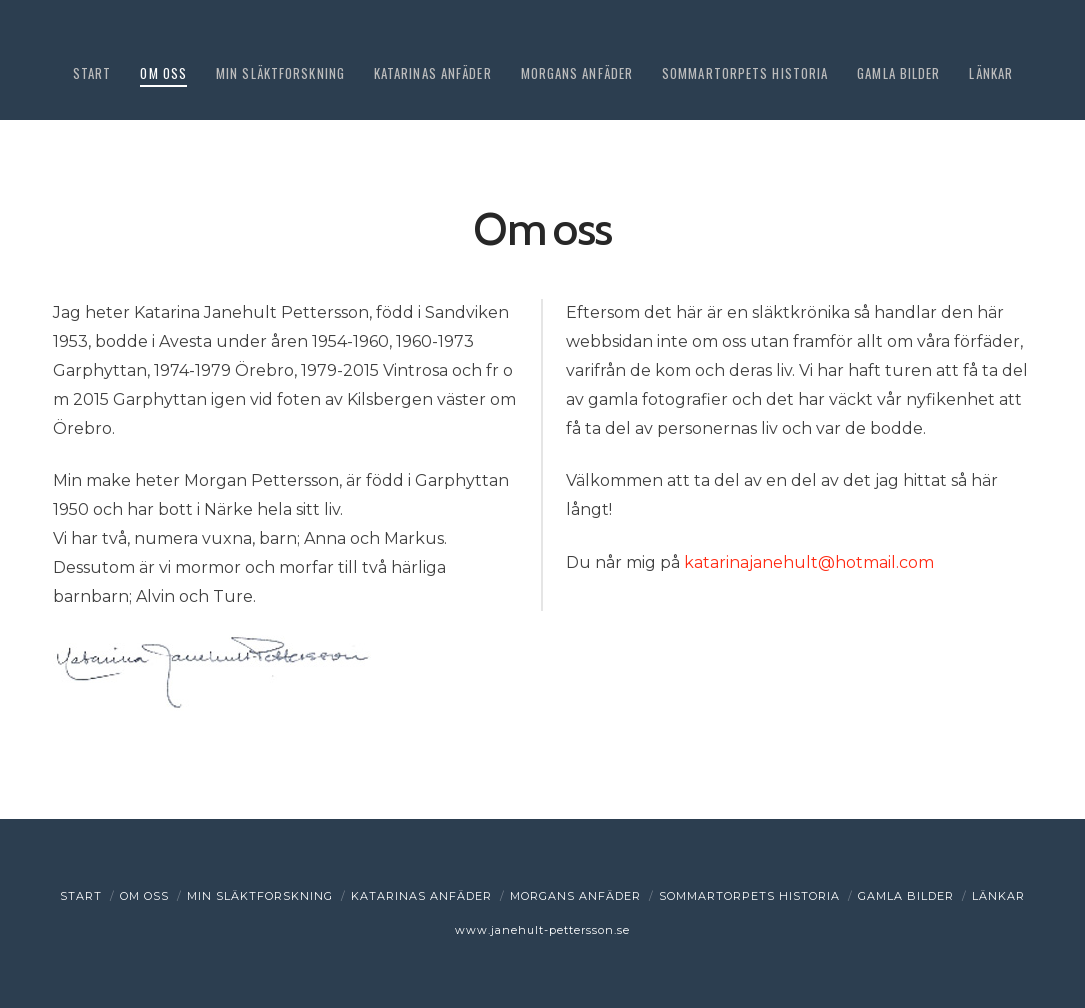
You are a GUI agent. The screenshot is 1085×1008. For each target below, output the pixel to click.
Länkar (998, 896)
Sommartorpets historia (749, 896)
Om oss (144, 896)
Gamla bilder (906, 896)
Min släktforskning (260, 896)
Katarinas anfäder (421, 896)
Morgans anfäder (575, 896)
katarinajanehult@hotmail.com (809, 562)
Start (81, 896)
